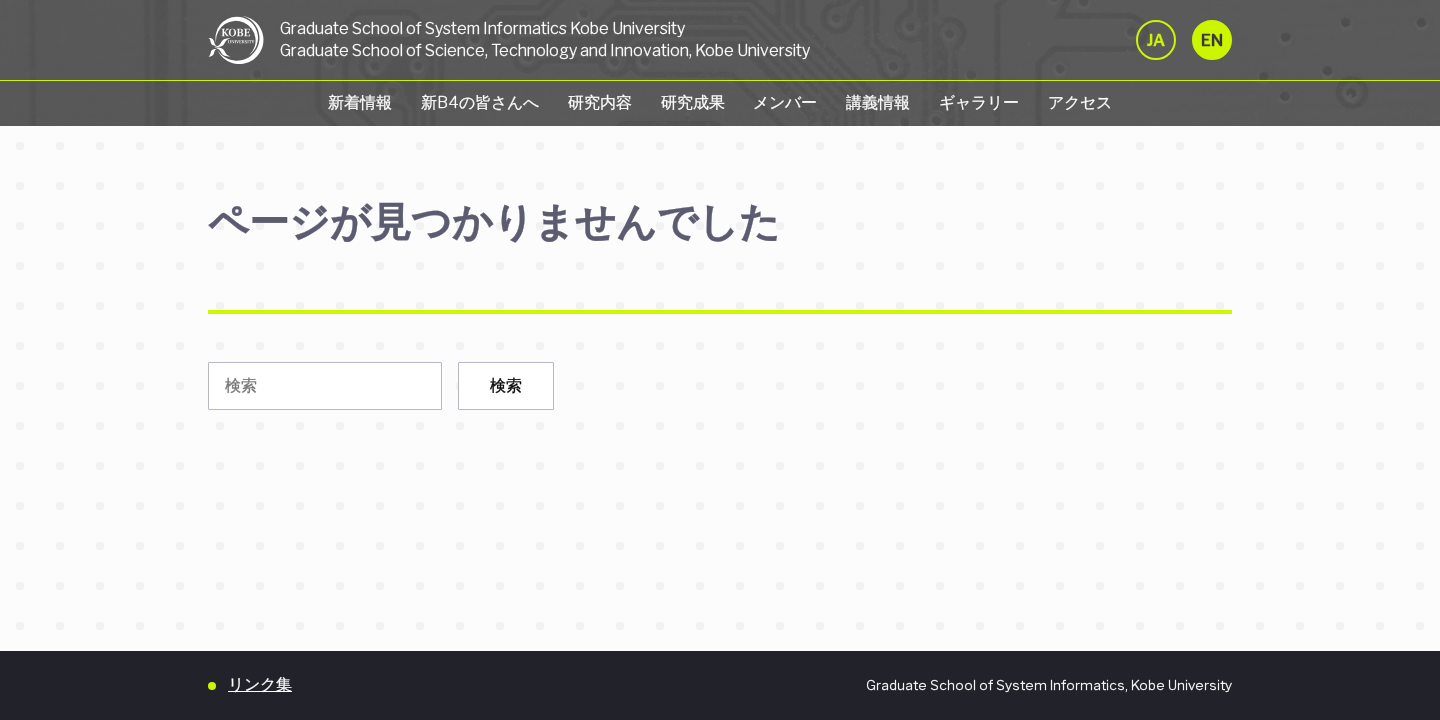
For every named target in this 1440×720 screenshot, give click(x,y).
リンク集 (260, 684)
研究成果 (693, 102)
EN (1212, 40)
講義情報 (878, 102)
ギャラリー (979, 102)
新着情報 (360, 102)
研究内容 (600, 102)
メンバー (785, 102)
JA (1156, 40)
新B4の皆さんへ (480, 102)
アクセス (1080, 102)
